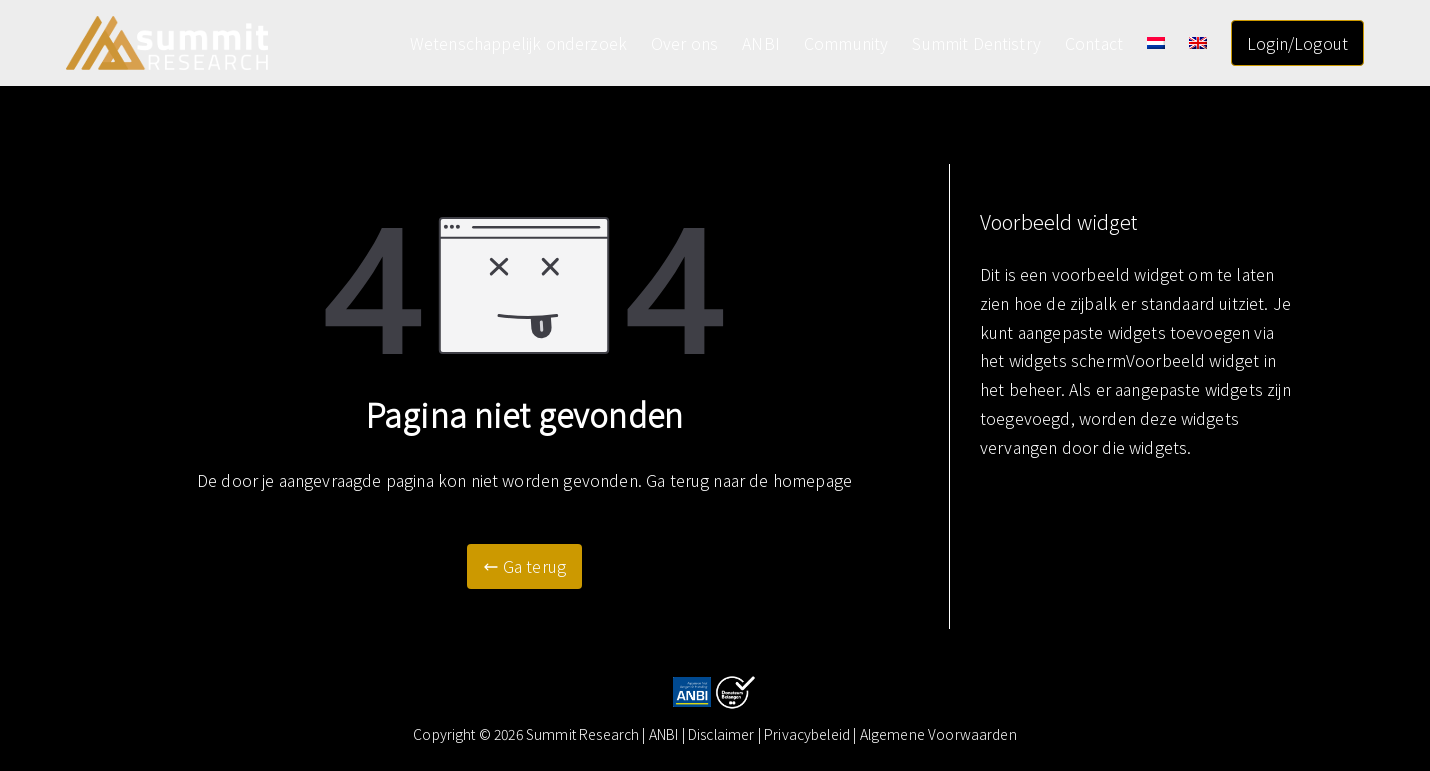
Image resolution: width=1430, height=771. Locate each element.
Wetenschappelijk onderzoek (518, 43)
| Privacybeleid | (809, 734)
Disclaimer (723, 734)
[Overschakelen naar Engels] (1198, 43)
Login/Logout (1297, 43)
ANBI (761, 43)
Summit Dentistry (976, 43)
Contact (1094, 43)
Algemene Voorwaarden (938, 734)
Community (846, 43)
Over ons (684, 43)
